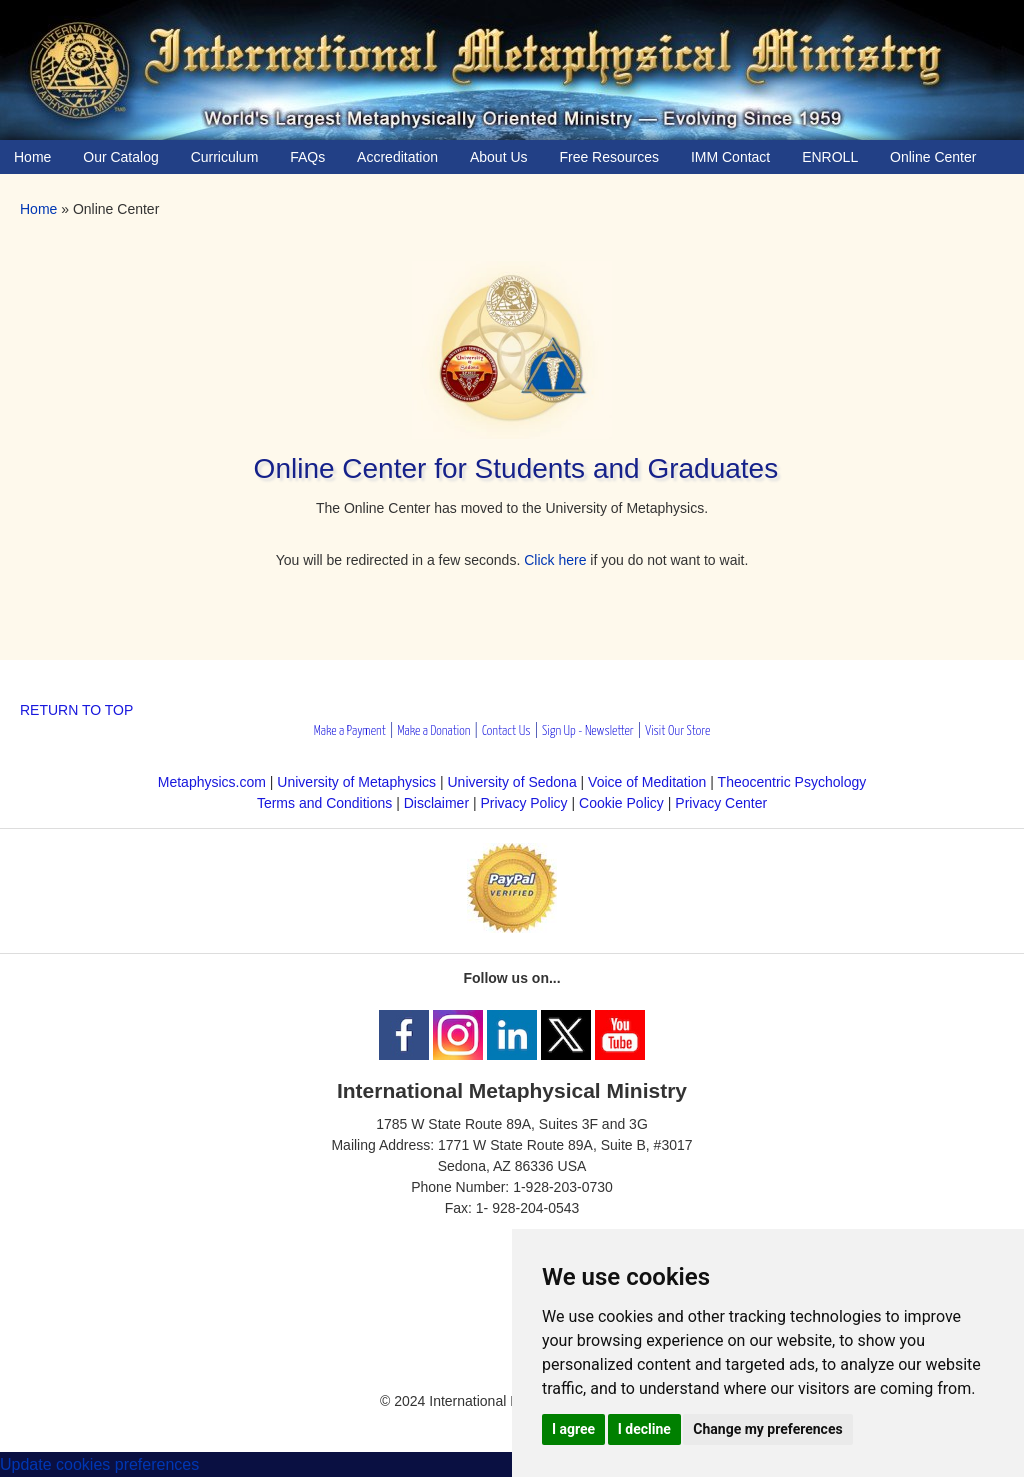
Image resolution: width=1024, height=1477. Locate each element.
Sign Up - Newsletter (588, 731)
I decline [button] (644, 1429)
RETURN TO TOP (76, 710)
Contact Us (506, 731)
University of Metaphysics (356, 782)
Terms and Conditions (324, 803)
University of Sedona (512, 782)
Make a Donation (433, 731)
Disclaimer (436, 803)
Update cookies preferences (99, 1464)
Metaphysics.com (214, 782)
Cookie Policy (621, 803)
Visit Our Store (677, 731)
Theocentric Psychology (792, 782)
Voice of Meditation (647, 782)
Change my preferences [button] (767, 1429)
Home (38, 209)
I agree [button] (573, 1429)
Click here (555, 560)
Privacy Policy (523, 803)
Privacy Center (721, 803)
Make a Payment (350, 731)
